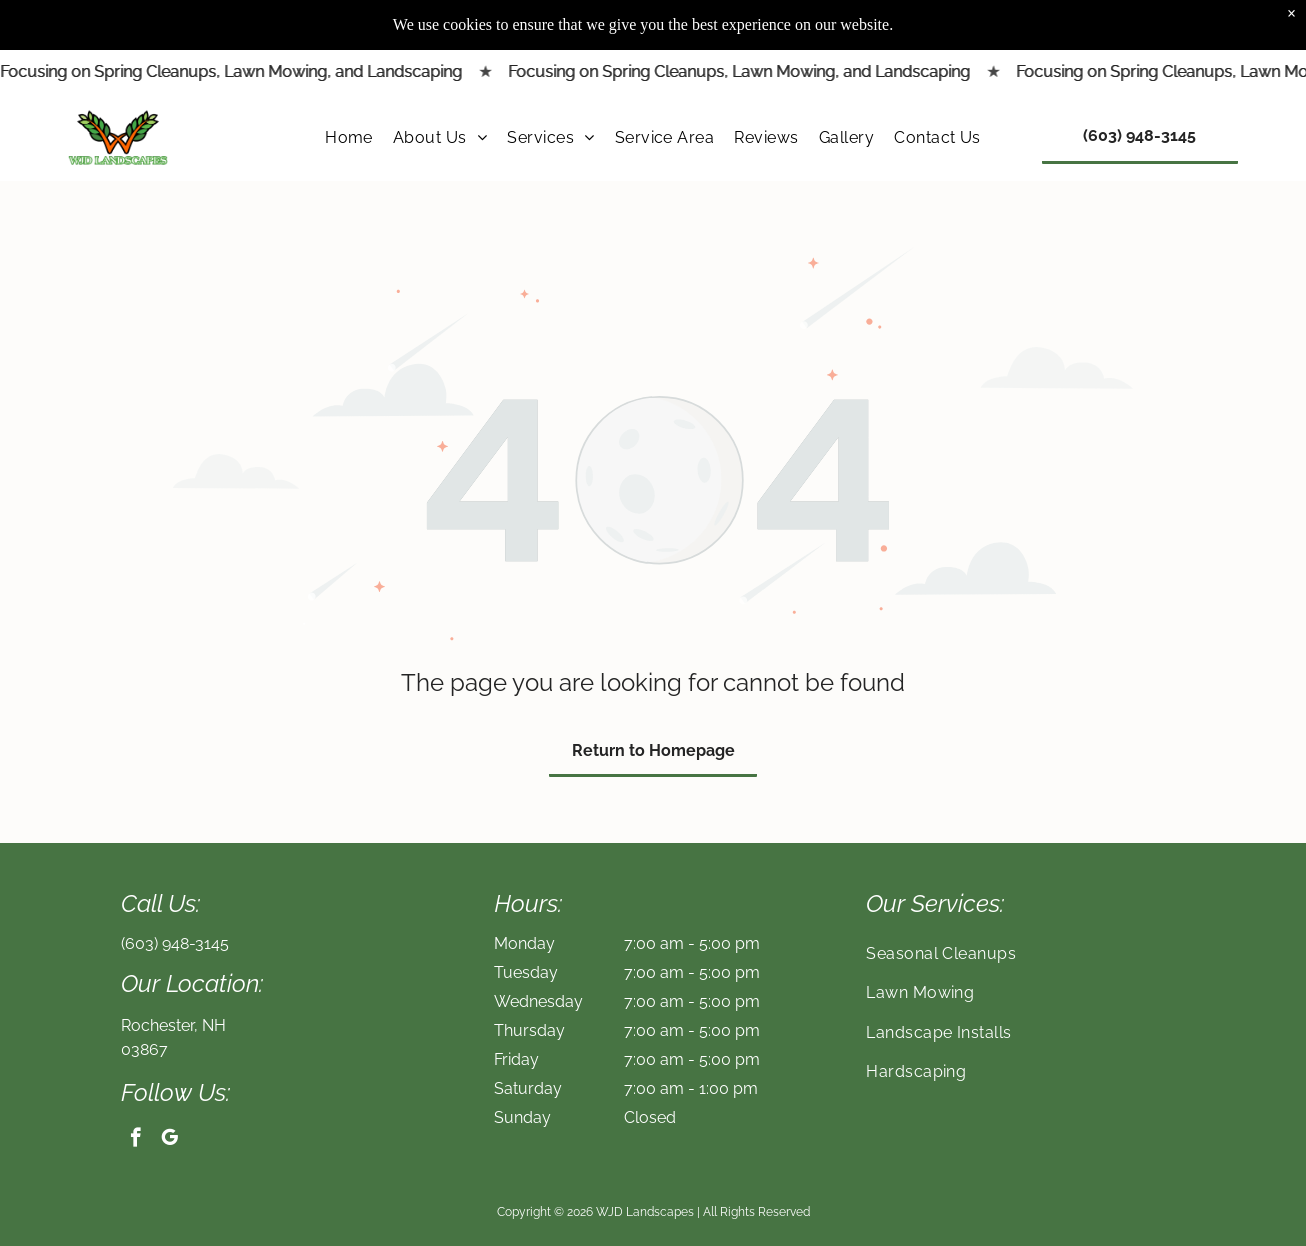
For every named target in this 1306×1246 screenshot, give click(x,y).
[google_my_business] (169, 1140)
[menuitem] (349, 86)
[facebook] (135, 1140)
